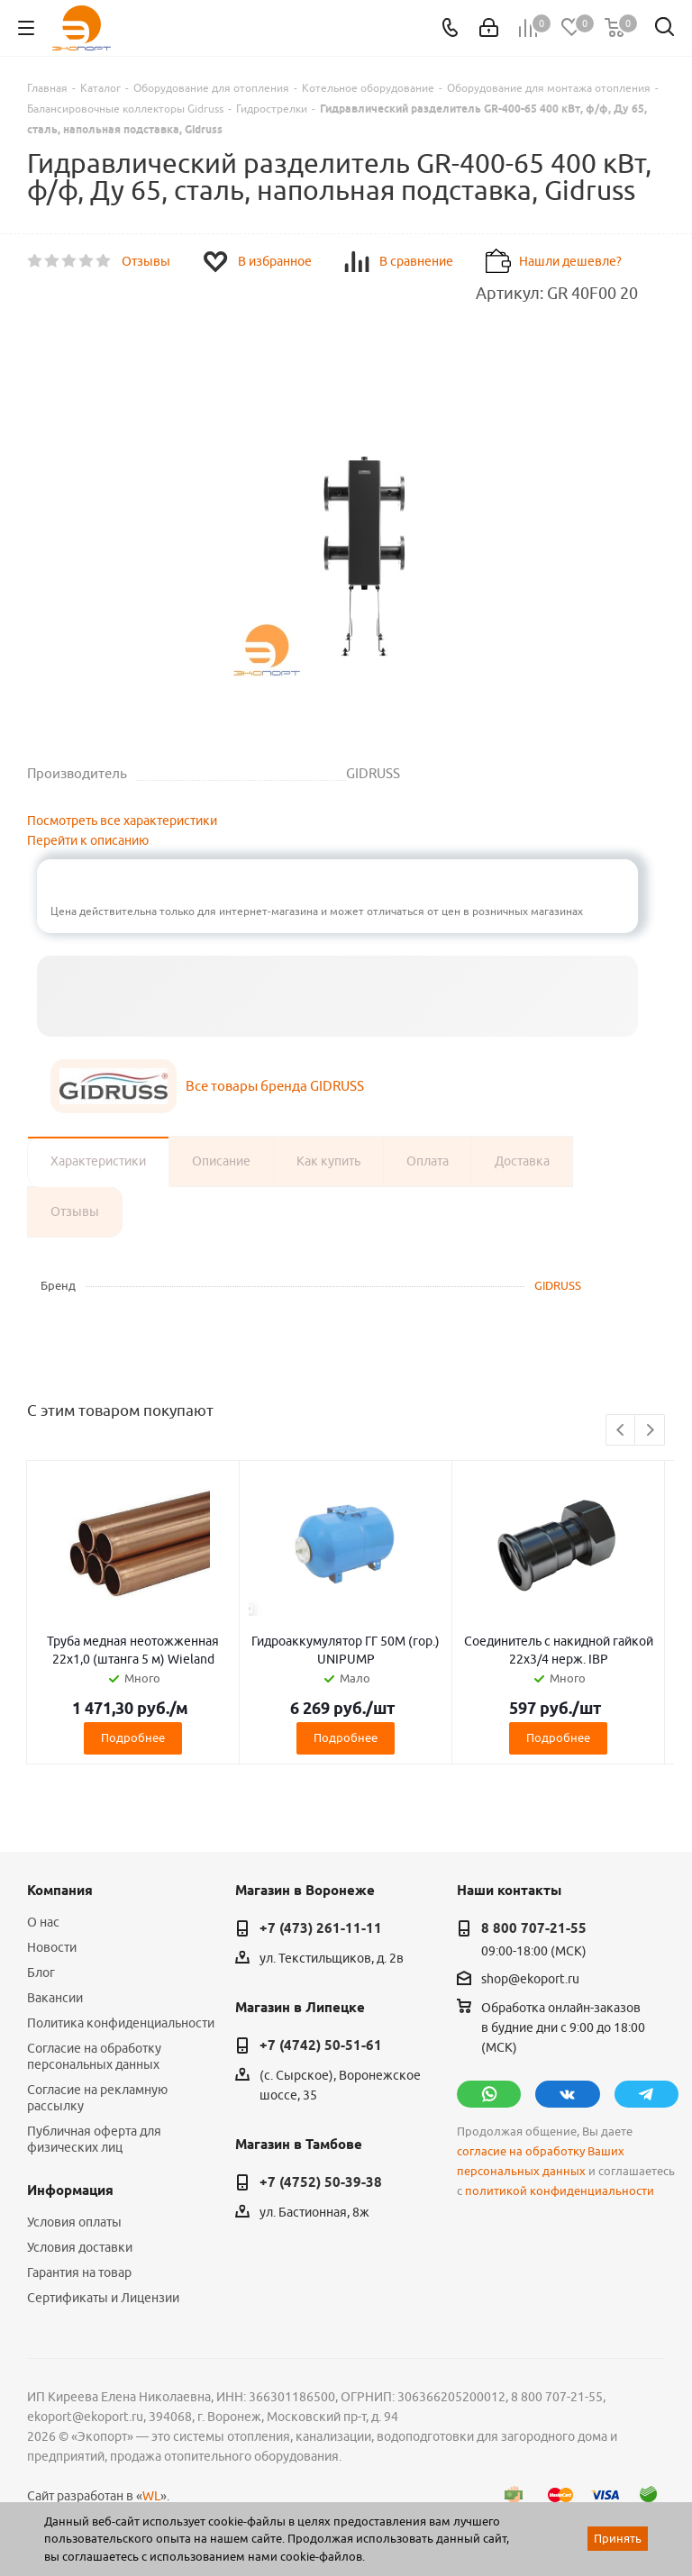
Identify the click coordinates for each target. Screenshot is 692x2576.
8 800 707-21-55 (534, 1928)
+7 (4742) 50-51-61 (321, 2045)
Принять (618, 2538)
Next (650, 1431)
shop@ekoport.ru (530, 1979)
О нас (43, 1922)
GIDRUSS (557, 1285)
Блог (41, 1972)
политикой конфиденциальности (559, 2191)
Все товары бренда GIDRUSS (275, 1085)
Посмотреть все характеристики (122, 820)
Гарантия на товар (79, 2272)
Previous (621, 1431)
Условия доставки (79, 2247)
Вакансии (55, 1998)
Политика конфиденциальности (120, 2023)
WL (151, 2496)
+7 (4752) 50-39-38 (321, 2182)
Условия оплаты (74, 2222)
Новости (52, 1947)
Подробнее (133, 1737)
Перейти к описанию (88, 840)
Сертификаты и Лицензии (103, 2297)
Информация (70, 2190)
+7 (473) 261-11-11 (321, 1928)
